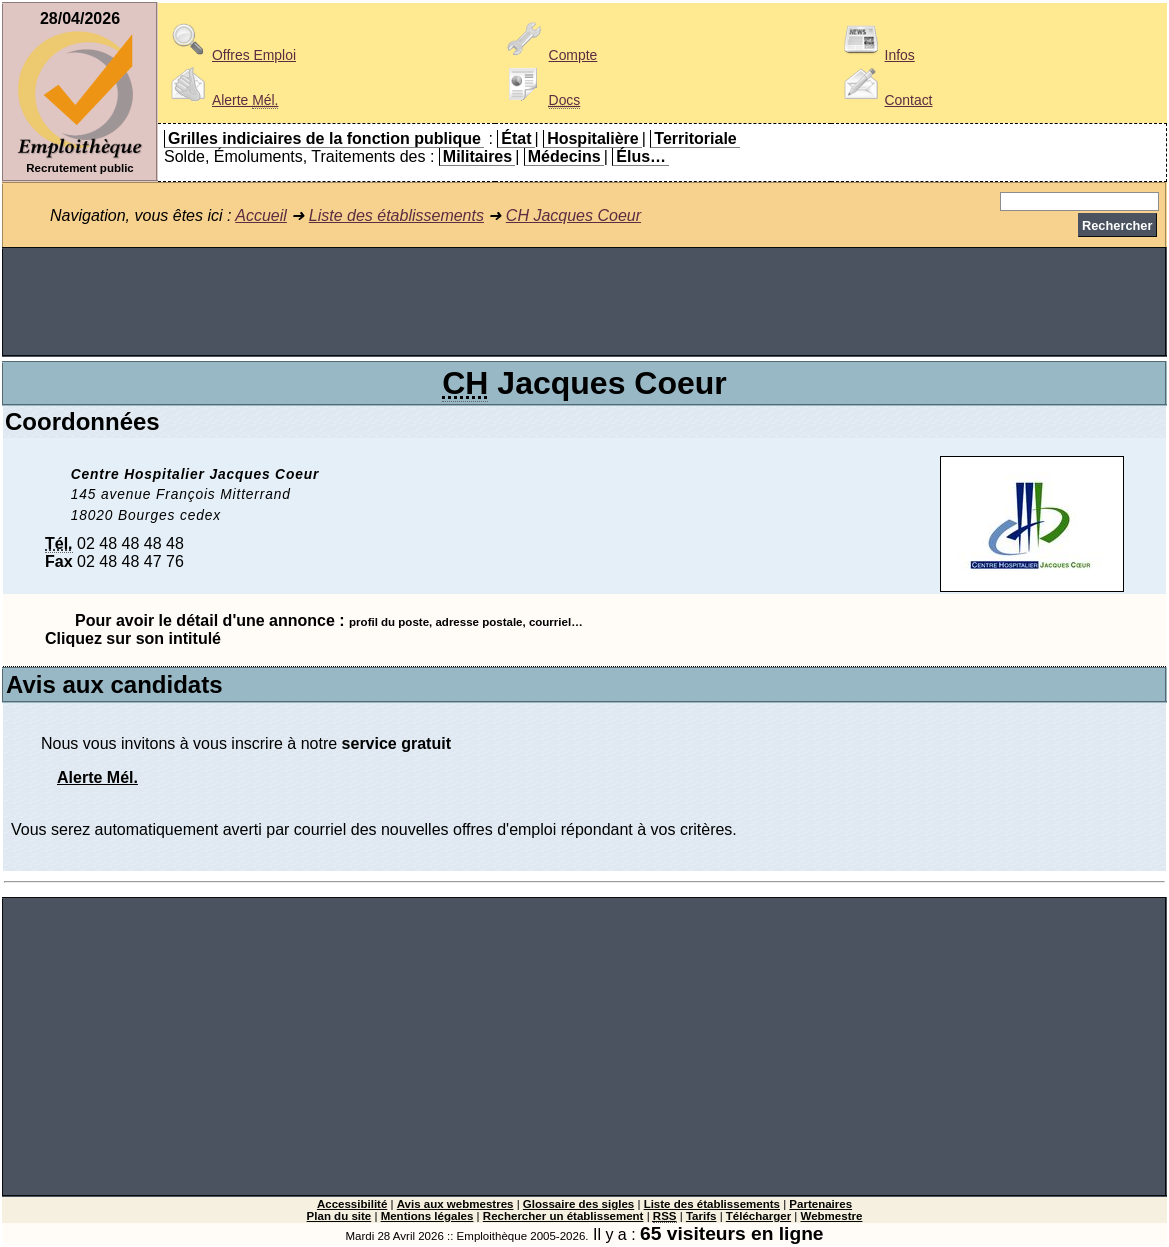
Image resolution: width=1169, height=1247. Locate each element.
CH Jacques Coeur (573, 215)
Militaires (477, 156)
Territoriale (695, 138)
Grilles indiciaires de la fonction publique (324, 138)
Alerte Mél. (97, 777)
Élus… (641, 156)
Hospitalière (593, 138)
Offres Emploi (230, 55)
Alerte (221, 100)
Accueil (261, 215)
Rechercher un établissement (563, 1216)
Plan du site (339, 1216)
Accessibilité (352, 1204)
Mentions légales (427, 1216)
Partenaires (820, 1204)
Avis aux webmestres (455, 1204)
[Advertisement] (584, 302)
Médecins (564, 156)
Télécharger (758, 1216)
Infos (876, 55)
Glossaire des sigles (578, 1204)
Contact (885, 100)
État (516, 138)
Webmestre (832, 1216)
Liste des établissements (396, 215)
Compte (549, 55)
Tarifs (701, 1216)
